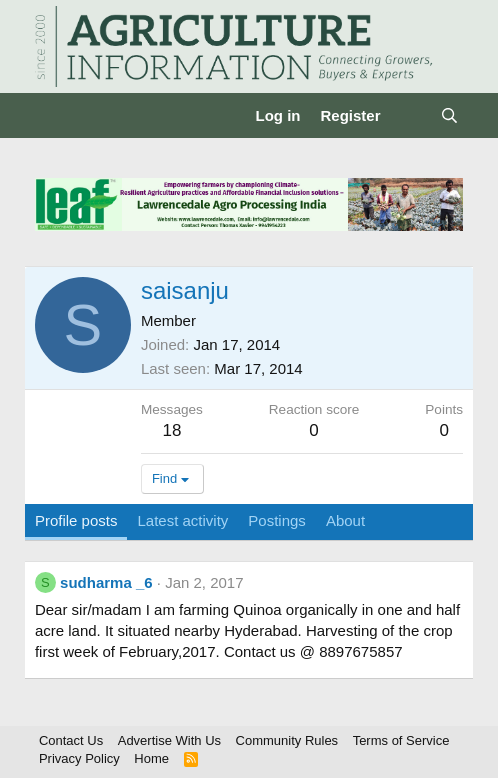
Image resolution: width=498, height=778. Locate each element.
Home (151, 758)
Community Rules (287, 740)
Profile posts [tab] (76, 520)
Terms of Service (401, 740)
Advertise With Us (169, 740)
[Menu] (52, 116)
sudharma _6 (106, 582)
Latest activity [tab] (182, 520)
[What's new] (410, 115)
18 (171, 430)
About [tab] (345, 520)
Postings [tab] (277, 520)
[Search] (449, 115)
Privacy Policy (79, 758)
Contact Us (71, 740)
